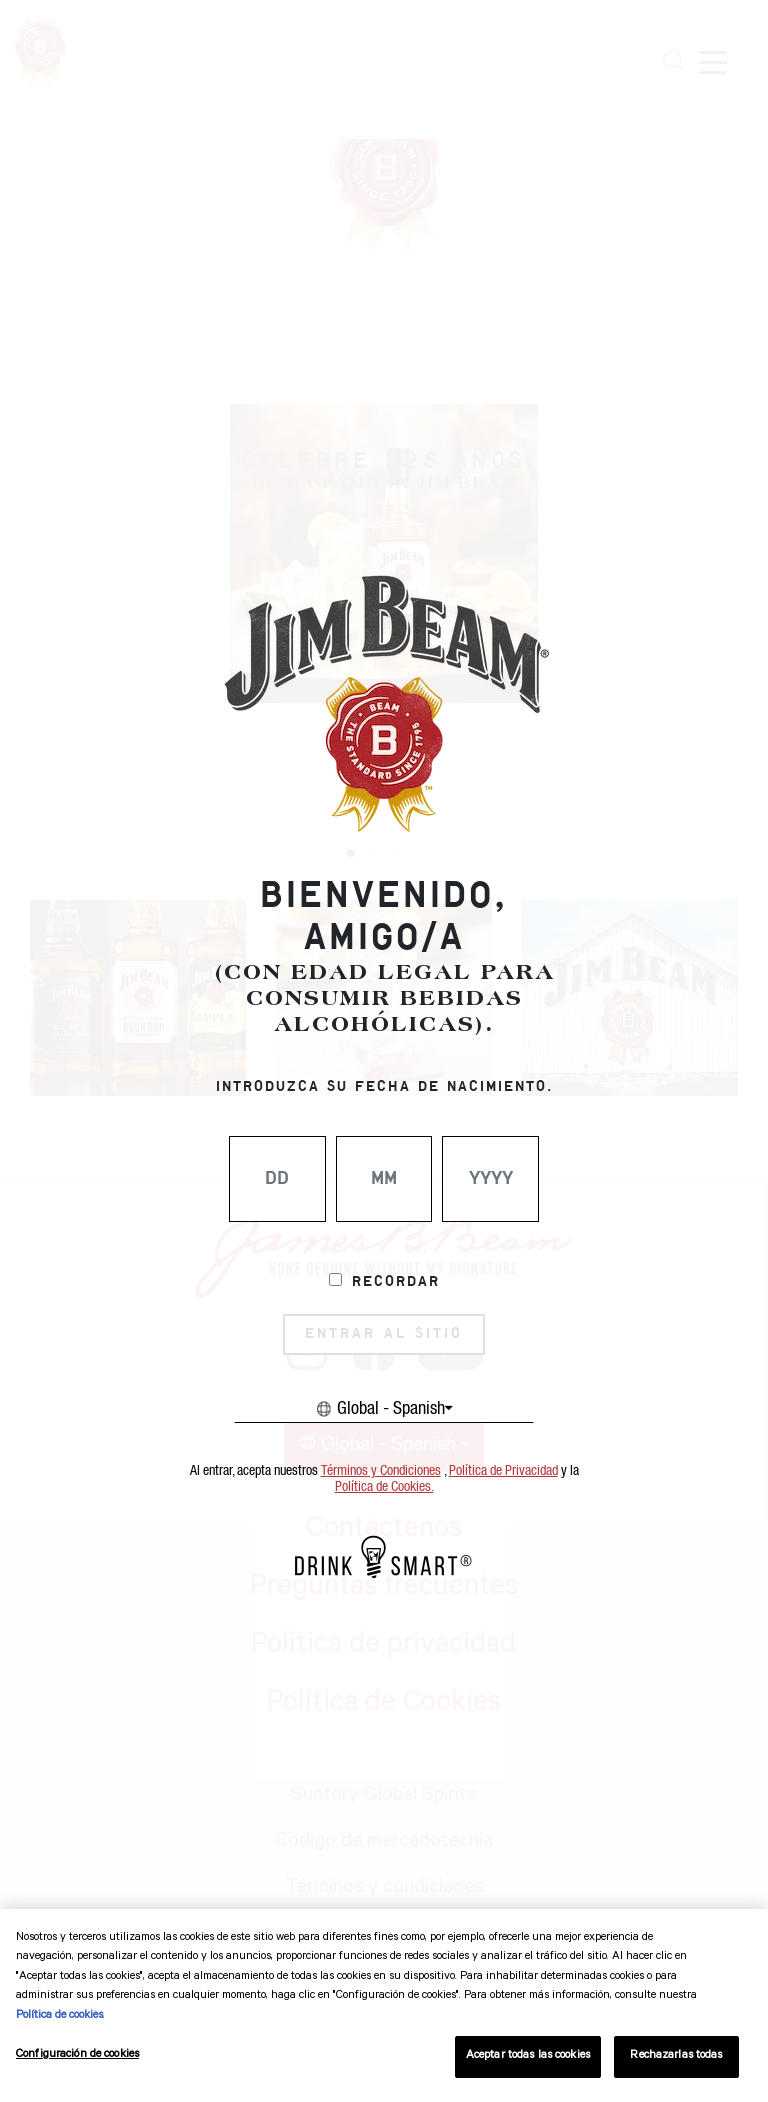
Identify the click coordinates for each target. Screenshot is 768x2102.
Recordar (396, 1282)
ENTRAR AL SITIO (384, 1334)
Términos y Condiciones (381, 1471)
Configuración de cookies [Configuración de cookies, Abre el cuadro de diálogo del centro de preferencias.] (77, 2055)
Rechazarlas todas (676, 2056)
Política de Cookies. (384, 1487)
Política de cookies (59, 2016)
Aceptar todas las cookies (528, 2056)
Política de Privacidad (503, 1471)
